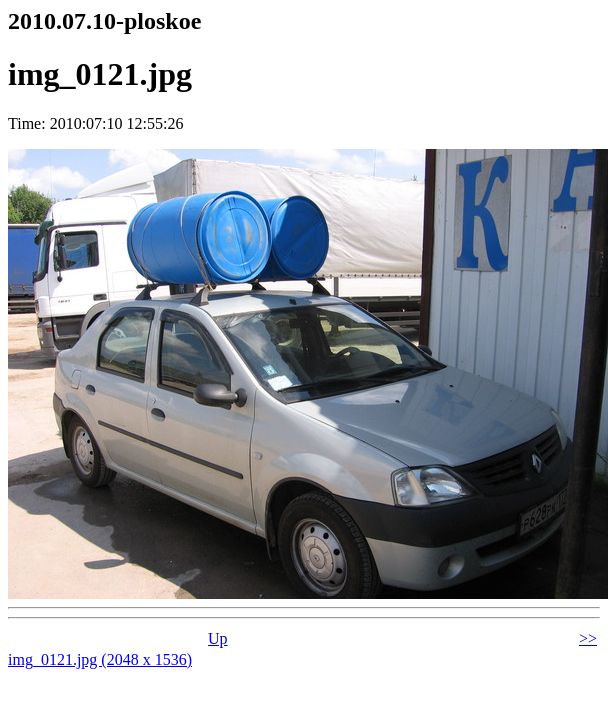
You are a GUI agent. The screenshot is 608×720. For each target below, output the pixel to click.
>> (588, 638)
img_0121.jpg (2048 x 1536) (100, 659)
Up (218, 638)
